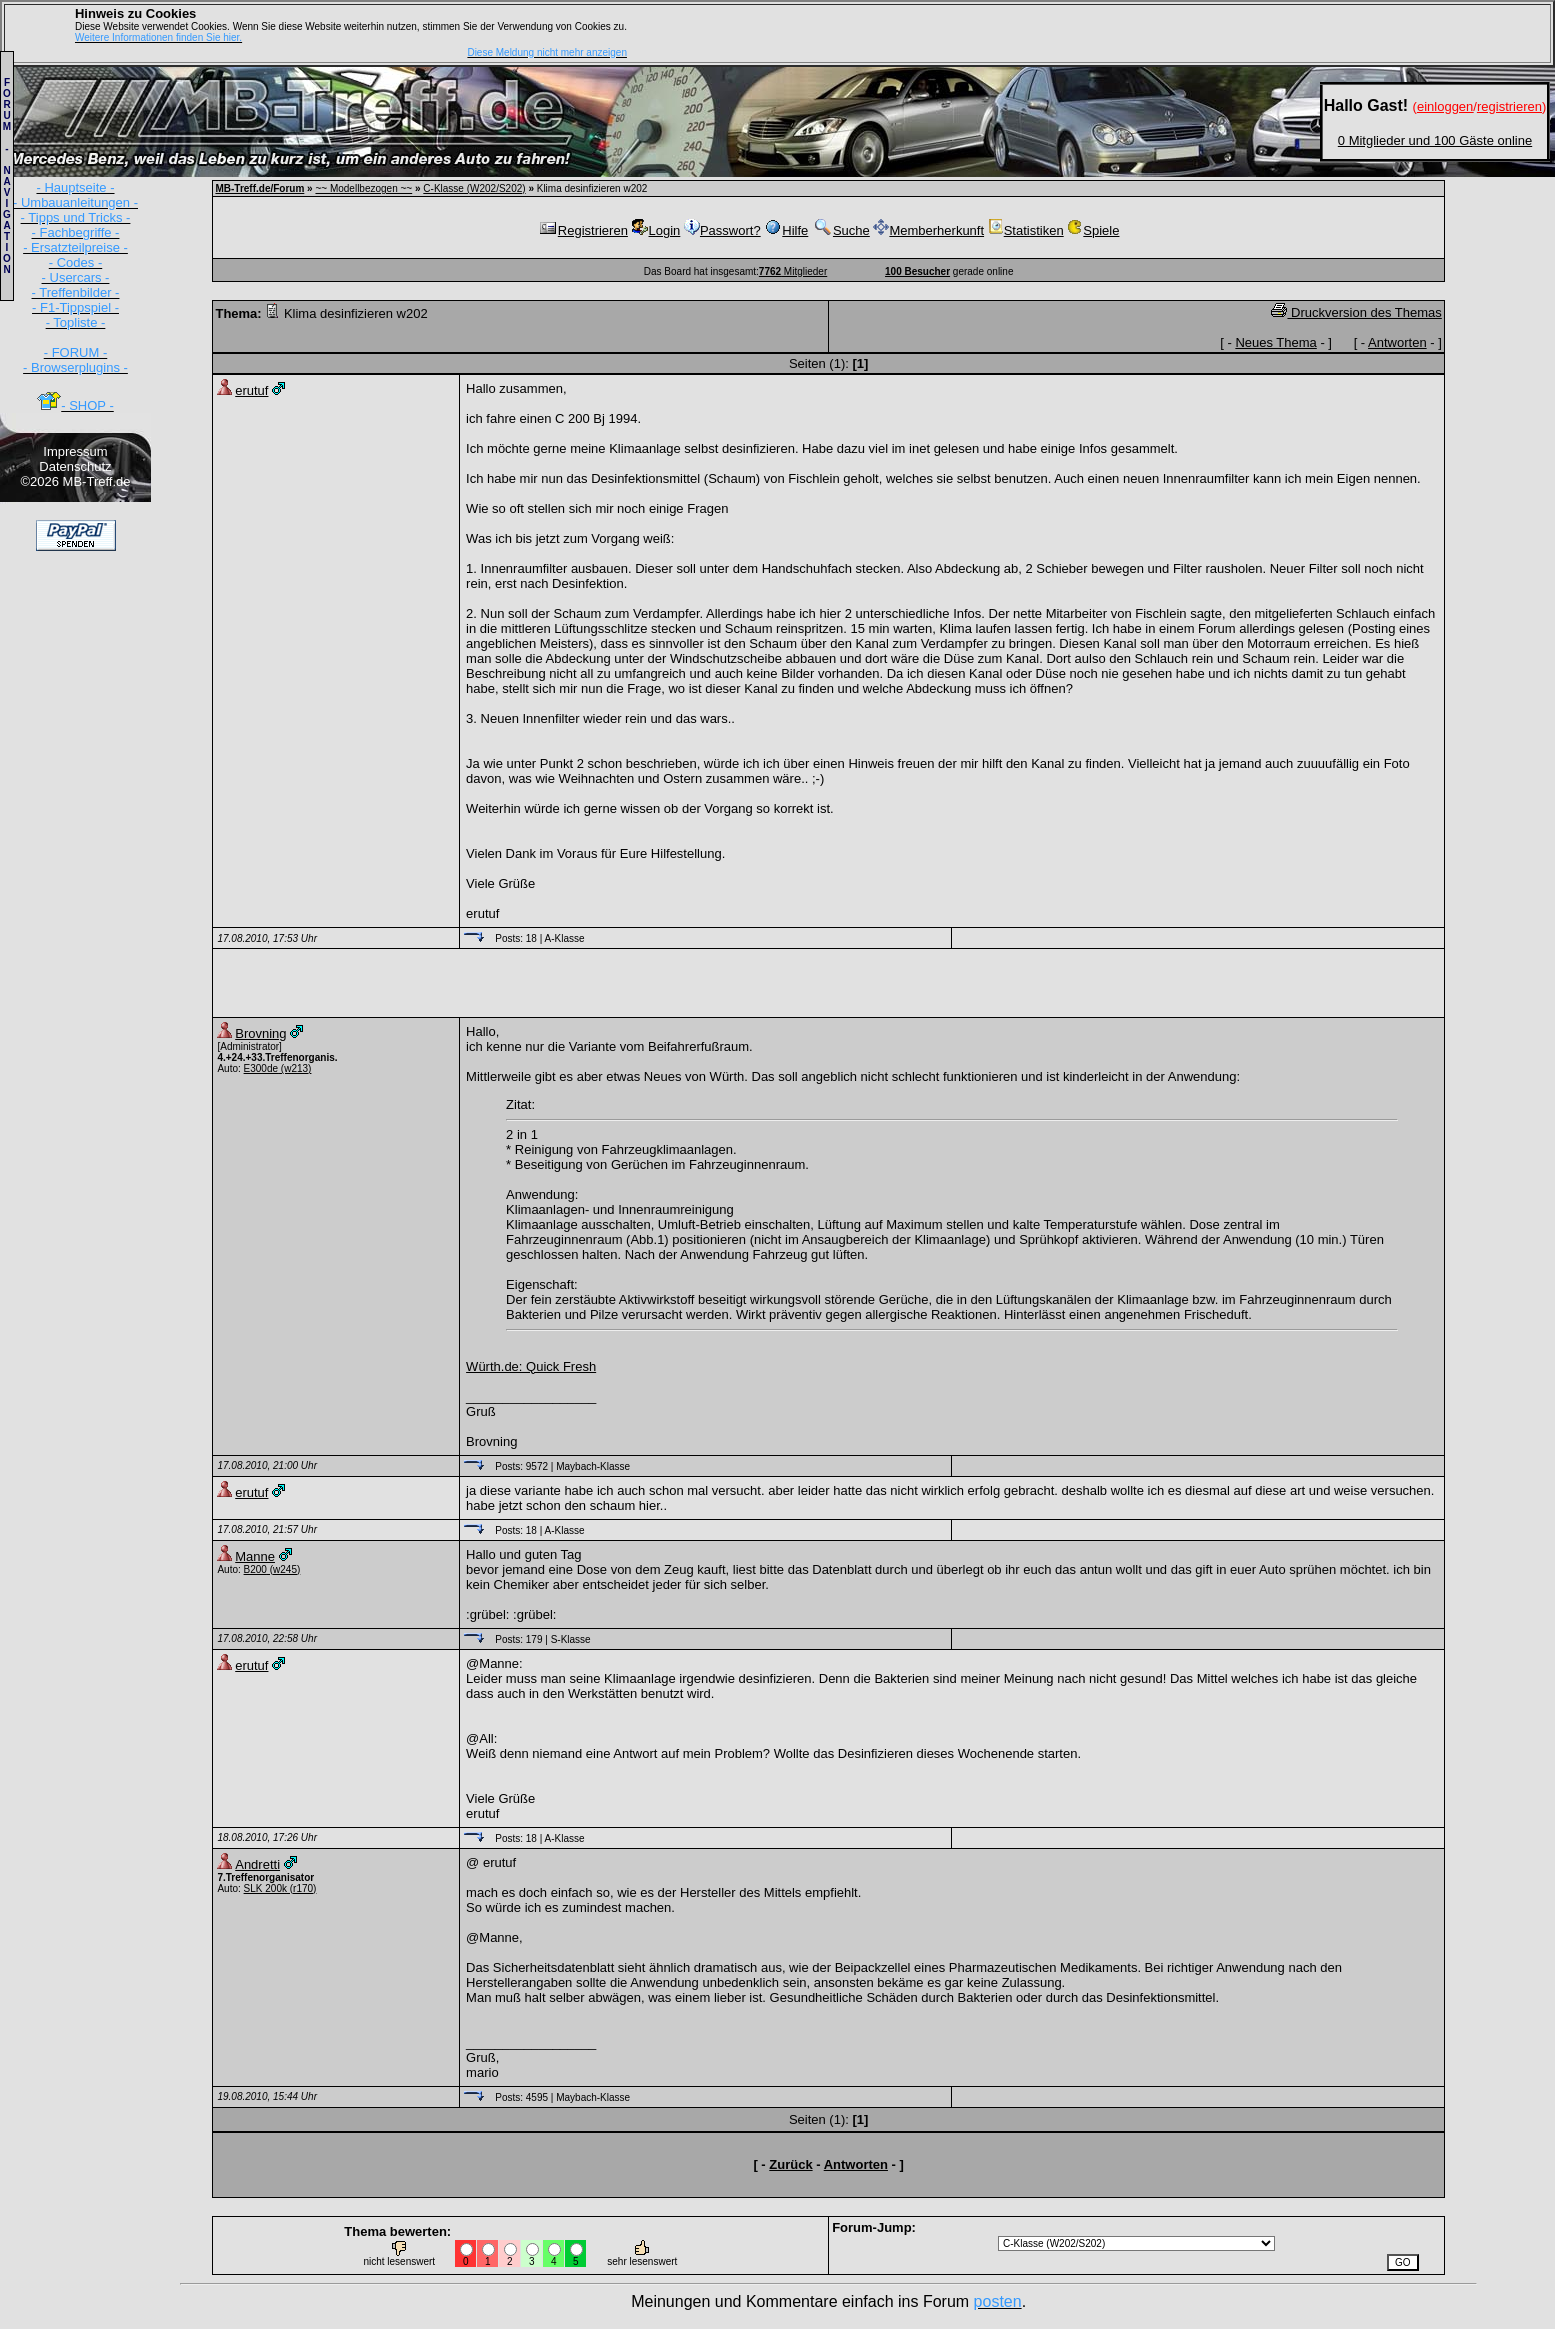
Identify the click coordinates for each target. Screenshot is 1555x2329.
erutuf (251, 390)
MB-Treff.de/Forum (259, 188)
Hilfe (786, 230)
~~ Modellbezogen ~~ (363, 188)
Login (656, 230)
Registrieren (583, 230)
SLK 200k (265, 1888)
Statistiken (1026, 230)
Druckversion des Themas (1356, 312)
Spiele (1093, 230)
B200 (255, 1569)
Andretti (257, 1864)
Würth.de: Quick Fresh (531, 1366)
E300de (261, 1068)
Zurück (790, 2164)
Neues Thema (1275, 342)
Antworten (1397, 342)
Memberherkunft (928, 230)
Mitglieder (793, 271)
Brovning (260, 1033)
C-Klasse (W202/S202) (474, 188)
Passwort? (722, 230)
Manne (255, 1556)
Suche (841, 230)
